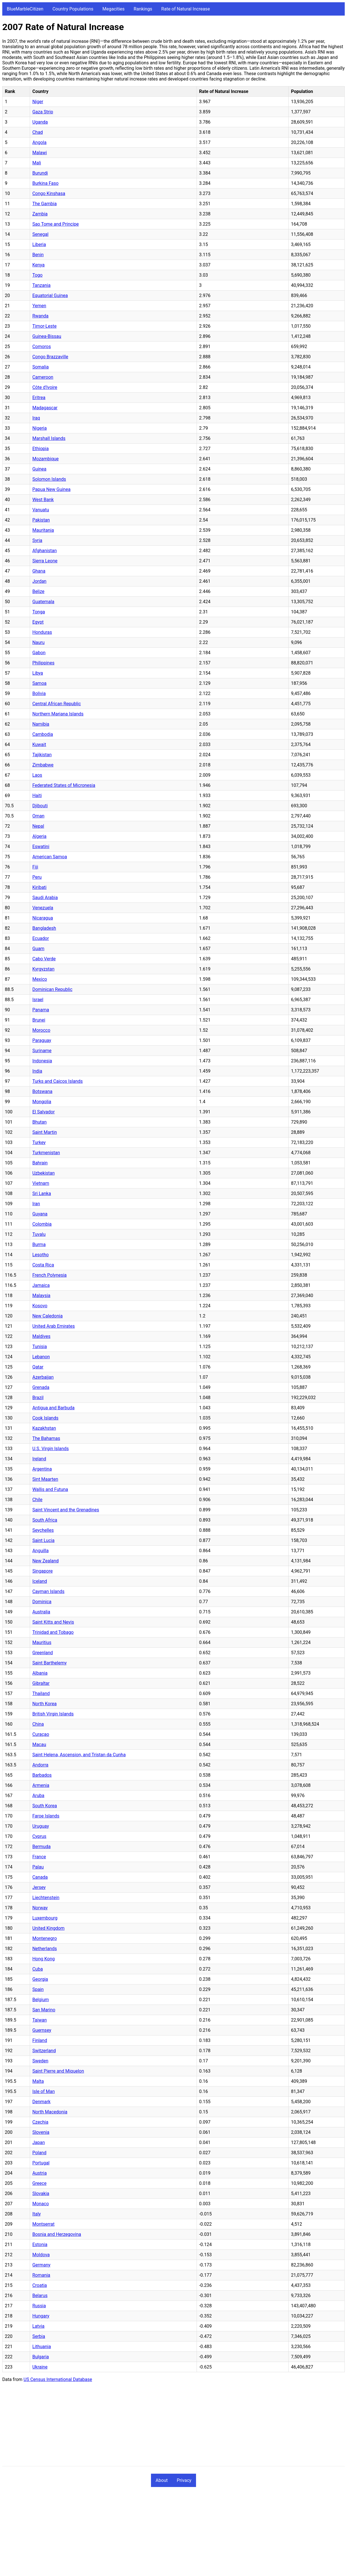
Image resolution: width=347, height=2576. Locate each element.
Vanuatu (40, 509)
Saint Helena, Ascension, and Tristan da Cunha (78, 1754)
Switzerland (44, 2050)
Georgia (40, 1979)
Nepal (38, 826)
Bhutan (39, 1122)
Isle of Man (43, 2091)
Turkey (39, 1142)
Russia (39, 2305)
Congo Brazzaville (50, 356)
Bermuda (41, 1846)
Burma (39, 1244)
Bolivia (39, 693)
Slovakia (40, 2193)
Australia (41, 1612)
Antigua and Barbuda (53, 1407)
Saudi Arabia (45, 897)
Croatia (39, 2285)
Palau (38, 1867)
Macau (39, 1744)
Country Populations (72, 9)
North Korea (44, 1703)
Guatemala (43, 601)
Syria (37, 540)
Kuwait (39, 744)
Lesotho (40, 1254)
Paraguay (41, 1040)
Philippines (43, 663)
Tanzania (41, 285)
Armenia (40, 1785)
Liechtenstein (45, 1897)
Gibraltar (41, 1683)
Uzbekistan (43, 1173)
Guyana (39, 1214)
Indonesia (42, 1061)
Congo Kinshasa (48, 193)
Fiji (35, 867)
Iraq (36, 418)
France (39, 1856)
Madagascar (45, 407)
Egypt (38, 622)
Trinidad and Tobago (53, 1632)
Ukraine (40, 2367)
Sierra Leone (45, 561)
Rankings (143, 9)
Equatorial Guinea (50, 295)
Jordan (39, 581)
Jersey (39, 1887)
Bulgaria (40, 2356)
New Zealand (45, 1561)
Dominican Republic (52, 989)
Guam (38, 948)
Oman (38, 816)
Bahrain (40, 1163)
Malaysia (41, 1295)
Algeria (39, 836)
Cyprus (39, 1836)
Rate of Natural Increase (185, 9)
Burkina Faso (45, 183)
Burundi (40, 173)
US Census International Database (58, 2379)
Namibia (40, 724)
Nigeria (39, 428)
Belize (38, 591)
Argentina (42, 1469)
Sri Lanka (41, 1193)
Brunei (38, 1020)
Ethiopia (40, 448)
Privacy (184, 2480)
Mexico (39, 979)
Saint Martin (44, 1132)
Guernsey (41, 2030)
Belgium (40, 1999)
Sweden (40, 2061)
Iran (36, 1203)
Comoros (41, 346)
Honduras (42, 632)
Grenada (40, 1387)
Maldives (41, 1336)
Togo (37, 275)
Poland (39, 2152)
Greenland (42, 1652)
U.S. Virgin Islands (50, 1448)
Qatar (37, 1367)
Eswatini (40, 846)
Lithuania (41, 2346)
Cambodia (42, 734)
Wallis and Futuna (50, 1489)
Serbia (38, 2336)
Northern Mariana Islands (58, 714)
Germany (41, 2265)
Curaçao (40, 1734)
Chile (37, 1499)
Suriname (42, 1050)
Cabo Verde (44, 958)
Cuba (37, 1969)
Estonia (39, 2244)
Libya (37, 673)
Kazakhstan (44, 1428)
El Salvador (43, 1112)
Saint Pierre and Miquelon (58, 2071)
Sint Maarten (45, 1479)
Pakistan (41, 520)
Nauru (38, 642)
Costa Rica (43, 1265)
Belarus (40, 2295)
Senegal (40, 234)
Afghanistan (44, 550)
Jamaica (41, 1285)
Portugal (41, 2163)
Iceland (39, 1581)
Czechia (40, 2122)
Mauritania (43, 530)
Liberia (39, 244)
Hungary (40, 2316)
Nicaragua (42, 918)
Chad (37, 132)
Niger (37, 101)
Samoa (39, 683)
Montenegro (44, 1938)
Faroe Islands (45, 1816)
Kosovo (39, 1305)
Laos (37, 775)
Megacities (114, 9)
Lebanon (41, 1356)
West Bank (43, 499)
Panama (40, 1009)
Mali (36, 163)
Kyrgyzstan (43, 969)
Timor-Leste (44, 326)
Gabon (39, 652)
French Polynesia (49, 1275)
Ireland (39, 1458)
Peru (37, 877)
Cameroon (42, 377)
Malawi (39, 152)
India (37, 1071)
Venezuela (42, 907)
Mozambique (45, 458)
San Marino (43, 2009)
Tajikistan (42, 754)
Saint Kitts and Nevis (53, 1622)
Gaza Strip (42, 112)
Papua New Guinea (51, 489)
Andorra (40, 1765)
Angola (39, 142)
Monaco (40, 2203)
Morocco (41, 1030)
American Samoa (49, 856)
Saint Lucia (43, 1540)
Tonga (38, 612)
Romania (41, 2275)
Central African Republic (56, 703)
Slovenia (40, 2132)
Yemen (39, 305)
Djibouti (40, 805)
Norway (40, 1907)
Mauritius (41, 1642)
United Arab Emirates (53, 1326)
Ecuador (40, 938)
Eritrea (38, 397)
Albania (39, 1673)
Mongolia (41, 1101)
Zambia (40, 214)
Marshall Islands (48, 438)
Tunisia (39, 1346)
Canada (40, 1877)
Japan (38, 2142)
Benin (38, 254)
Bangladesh (44, 928)
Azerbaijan (43, 1377)
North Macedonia (49, 2112)
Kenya (38, 265)
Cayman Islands (48, 1591)
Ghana (38, 571)
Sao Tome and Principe (55, 224)
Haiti (37, 795)
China (38, 1724)
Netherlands (44, 1948)
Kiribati (39, 887)
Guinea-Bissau (46, 336)
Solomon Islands (49, 479)
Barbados (42, 1775)
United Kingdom (48, 1928)
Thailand (41, 1693)
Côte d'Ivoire (44, 387)
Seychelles (43, 1530)
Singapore (42, 1571)
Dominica (41, 1601)
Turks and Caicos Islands (57, 1081)
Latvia (38, 2326)
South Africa (44, 1520)
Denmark (41, 2101)
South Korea (44, 1805)
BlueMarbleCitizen (25, 9)
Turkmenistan (46, 1152)
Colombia (42, 1224)
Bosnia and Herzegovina (56, 2234)
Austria (39, 2173)
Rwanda (40, 316)
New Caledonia (47, 1316)
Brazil (38, 1397)
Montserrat (43, 2224)
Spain (38, 1989)
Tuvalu (39, 1234)
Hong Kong (43, 1958)
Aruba (38, 1795)
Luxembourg (45, 1918)
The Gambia (44, 203)
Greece (39, 2183)
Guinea (39, 469)
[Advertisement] (172, 2426)
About (162, 2480)
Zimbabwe (43, 765)
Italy (36, 2214)
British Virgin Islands (53, 1714)
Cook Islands (45, 1418)
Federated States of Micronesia (63, 785)
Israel (37, 999)
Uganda (40, 122)
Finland (39, 2040)
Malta (38, 2081)
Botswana (42, 1091)
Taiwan (39, 2020)
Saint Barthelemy (49, 1663)
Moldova (41, 2254)
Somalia (40, 367)
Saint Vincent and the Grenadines (65, 1509)
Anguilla (40, 1550)
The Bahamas (46, 1438)
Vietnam (40, 1183)
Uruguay (40, 1826)
